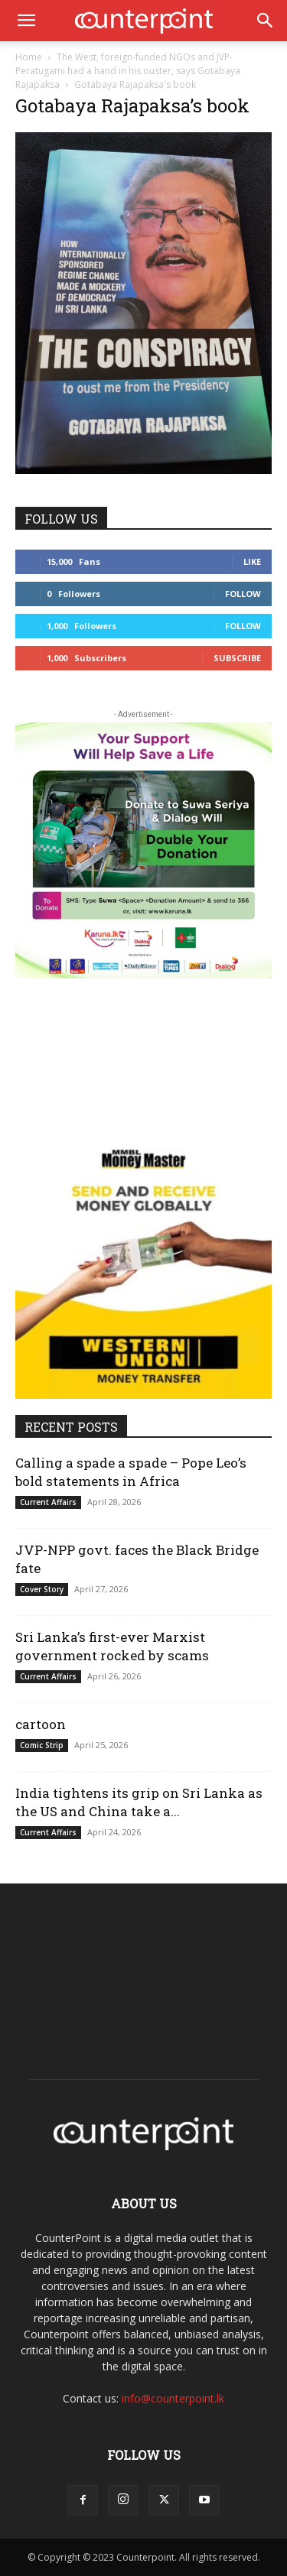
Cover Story (42, 1589)
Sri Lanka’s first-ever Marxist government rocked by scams (112, 1646)
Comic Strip (42, 1745)
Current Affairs (48, 1502)
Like (252, 561)
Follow (243, 593)
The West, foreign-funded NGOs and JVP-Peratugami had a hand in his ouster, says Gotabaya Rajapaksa (127, 70)
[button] (26, 20)
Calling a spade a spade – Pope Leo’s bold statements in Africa (130, 1472)
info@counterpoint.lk (173, 2398)
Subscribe (237, 657)
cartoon (40, 1724)
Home (28, 56)
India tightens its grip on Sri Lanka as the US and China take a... (139, 1802)
